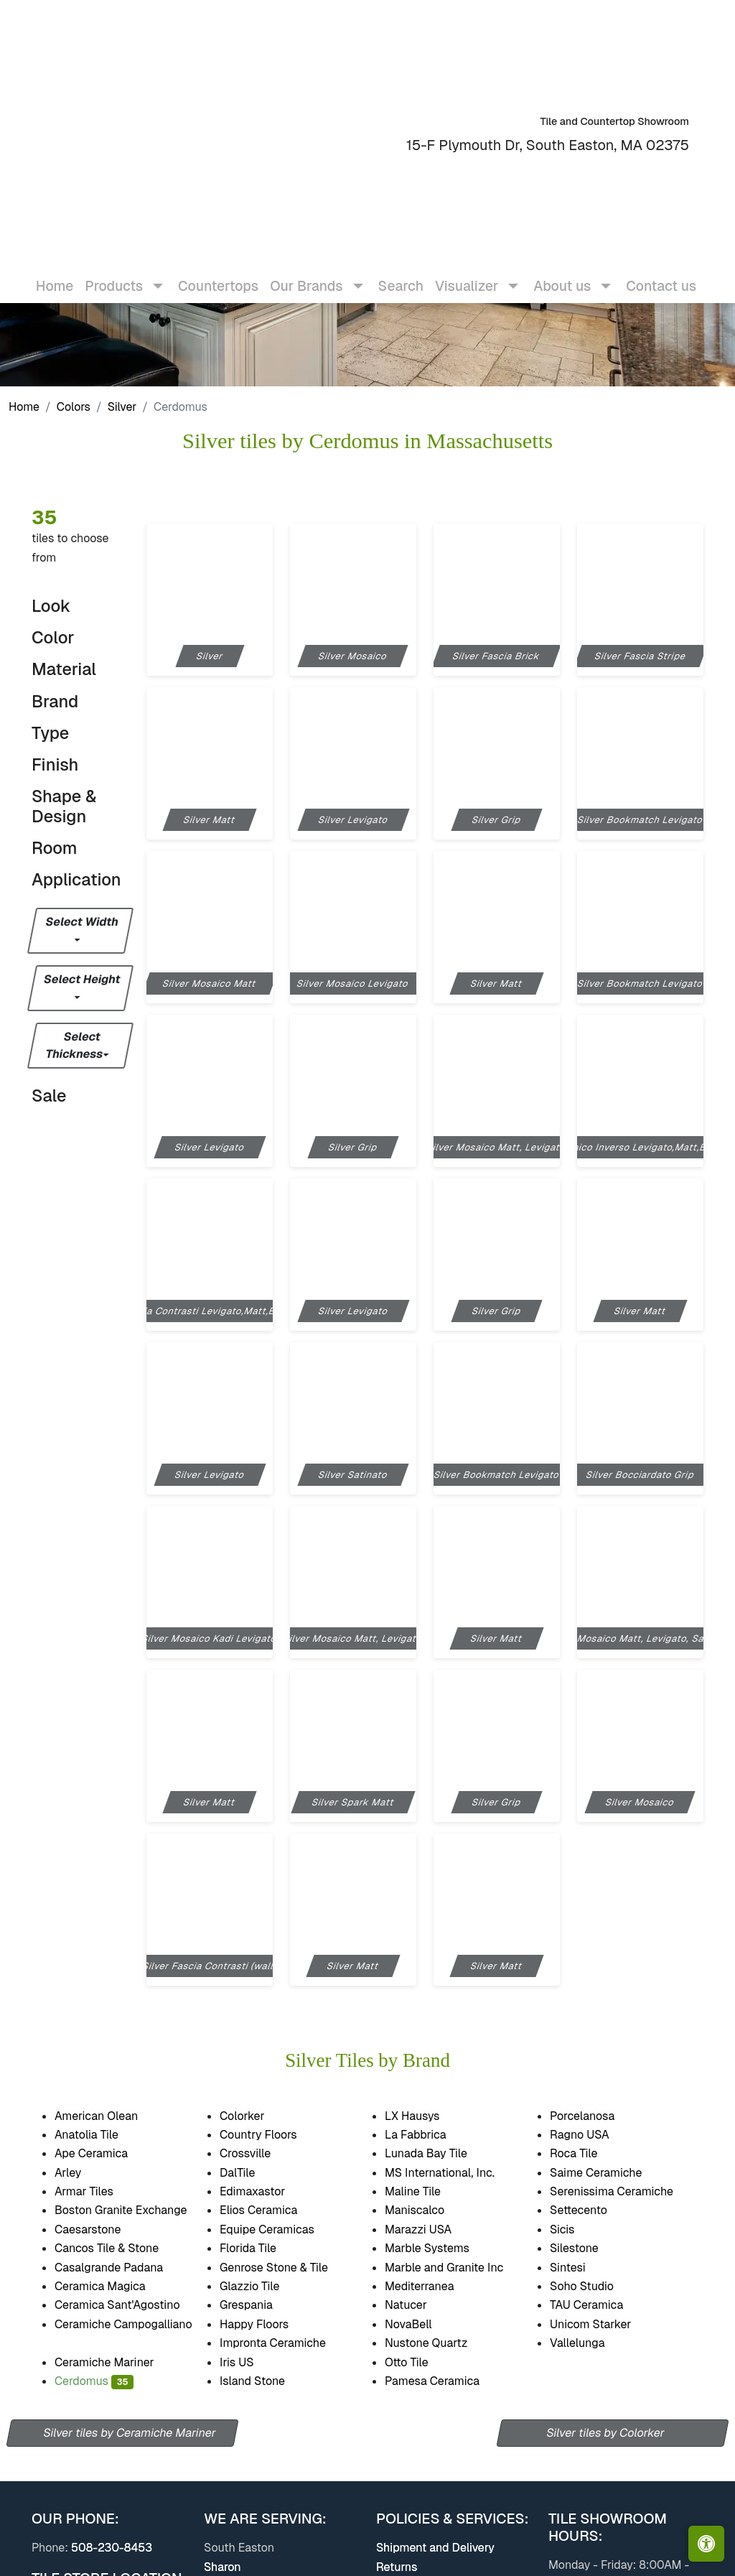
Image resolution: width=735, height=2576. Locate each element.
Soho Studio (594, 2286)
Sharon (222, 2567)
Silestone (583, 2248)
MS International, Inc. (451, 2172)
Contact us (662, 275)
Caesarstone (97, 2229)
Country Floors (268, 2134)
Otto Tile (418, 2362)
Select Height (82, 979)
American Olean (108, 2116)
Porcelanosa (595, 2116)
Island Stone (264, 2381)
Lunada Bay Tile (439, 2153)
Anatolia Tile (99, 2134)
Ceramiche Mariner (114, 2362)
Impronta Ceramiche (282, 2343)
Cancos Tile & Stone (119, 2248)
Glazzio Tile (261, 2286)
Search (402, 275)
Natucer (415, 2304)
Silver (122, 406)
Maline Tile (423, 2191)
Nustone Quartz (435, 2343)
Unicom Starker (600, 2324)
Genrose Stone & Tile (286, 2267)
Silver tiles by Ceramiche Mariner (129, 2432)
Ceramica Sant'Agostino (127, 2304)
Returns (396, 2567)
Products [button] (115, 275)
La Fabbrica (425, 2134)
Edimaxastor (262, 2191)
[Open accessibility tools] (706, 2544)
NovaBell (417, 2324)
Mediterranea (428, 2286)
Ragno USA (591, 2134)
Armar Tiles (94, 2191)
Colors (73, 406)
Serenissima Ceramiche (621, 2191)
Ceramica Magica (110, 2286)
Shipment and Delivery (435, 2547)
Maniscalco (424, 2210)
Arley (81, 2172)
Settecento (588, 2210)
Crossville (255, 2153)
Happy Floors (266, 2324)
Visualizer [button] (468, 275)
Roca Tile (583, 2153)
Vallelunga (587, 2343)
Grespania (258, 2304)
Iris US (245, 2362)
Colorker (254, 2116)
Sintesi (577, 2267)
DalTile (250, 2172)
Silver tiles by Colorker (605, 2432)
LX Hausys (421, 2116)
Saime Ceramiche (606, 2172)
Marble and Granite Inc (453, 2267)
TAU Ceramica (601, 2304)
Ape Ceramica (103, 2153)
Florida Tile (260, 2248)
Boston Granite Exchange (131, 2210)
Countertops (219, 275)
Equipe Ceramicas (277, 2229)
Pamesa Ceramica (443, 2381)
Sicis (574, 2229)
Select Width (83, 921)
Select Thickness (75, 1045)
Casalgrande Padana (119, 2267)
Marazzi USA (427, 2229)
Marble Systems (440, 2248)
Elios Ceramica (268, 2210)
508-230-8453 (111, 2547)
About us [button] (563, 275)
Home (56, 275)
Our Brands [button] (307, 275)
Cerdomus (94, 2381)
